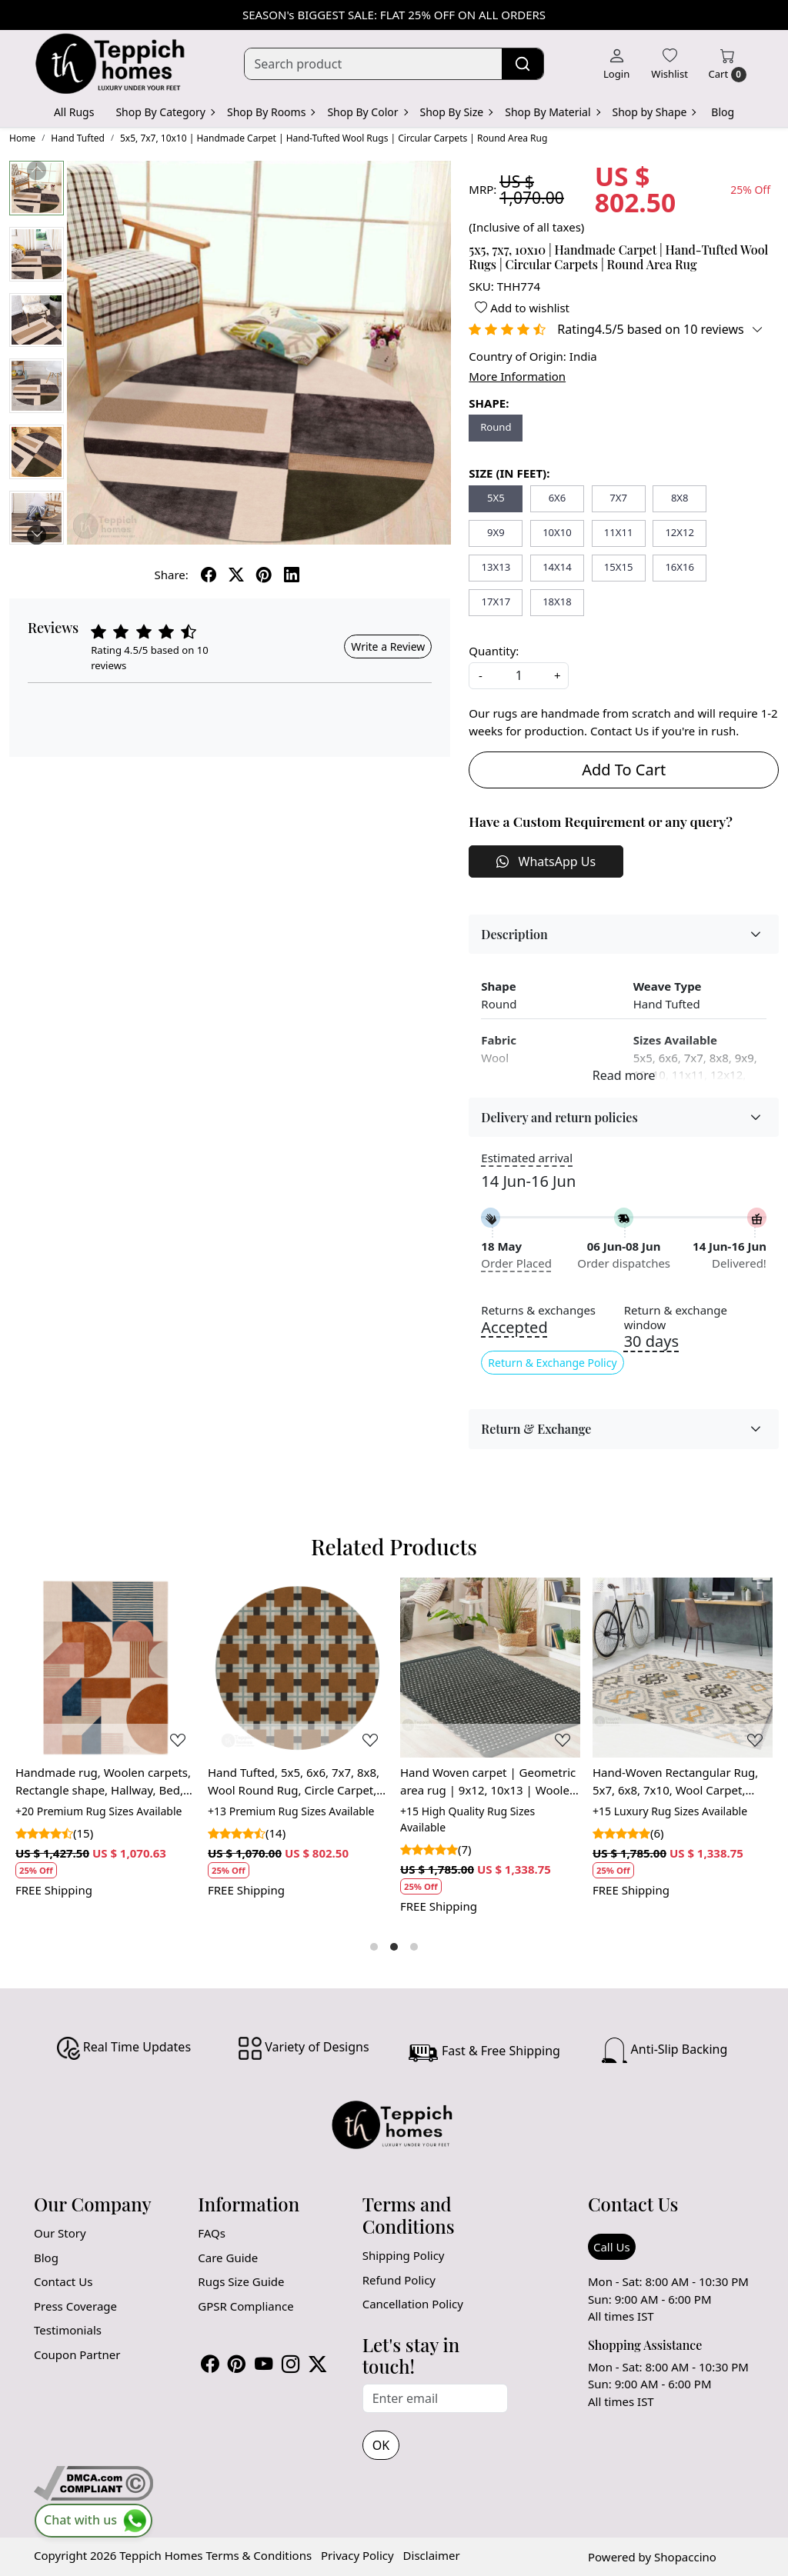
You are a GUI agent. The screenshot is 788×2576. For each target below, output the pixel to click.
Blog (722, 112)
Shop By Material (552, 112)
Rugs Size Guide (241, 2281)
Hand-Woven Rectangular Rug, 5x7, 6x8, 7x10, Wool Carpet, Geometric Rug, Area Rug (675, 1781)
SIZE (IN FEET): (509, 473)
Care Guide (228, 2257)
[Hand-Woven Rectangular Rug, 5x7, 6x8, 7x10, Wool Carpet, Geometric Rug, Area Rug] (683, 1668)
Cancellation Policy (412, 2303)
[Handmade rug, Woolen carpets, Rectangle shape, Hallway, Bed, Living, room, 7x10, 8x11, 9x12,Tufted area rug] (105, 1668)
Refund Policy (399, 2280)
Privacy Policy (357, 2555)
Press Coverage (75, 2306)
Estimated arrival (527, 1157)
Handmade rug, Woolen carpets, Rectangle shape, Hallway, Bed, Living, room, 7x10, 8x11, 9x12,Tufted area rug (103, 1781)
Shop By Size (456, 112)
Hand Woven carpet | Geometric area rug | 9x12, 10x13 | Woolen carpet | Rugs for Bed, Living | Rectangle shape (488, 1781)
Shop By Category (164, 112)
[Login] (616, 63)
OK (380, 2445)
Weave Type (667, 986)
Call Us (611, 2246)
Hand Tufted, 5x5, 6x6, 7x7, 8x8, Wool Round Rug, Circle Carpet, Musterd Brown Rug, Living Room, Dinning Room (293, 1781)
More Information (517, 376)
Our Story (60, 2233)
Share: (172, 574)
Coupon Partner (77, 2354)
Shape (498, 986)
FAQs (211, 2233)
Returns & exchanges (538, 1310)
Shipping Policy (403, 2255)
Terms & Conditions (258, 2555)
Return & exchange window (675, 1317)
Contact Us (63, 2281)
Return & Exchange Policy (552, 1362)
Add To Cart (624, 769)
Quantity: (494, 650)
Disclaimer (431, 2555)
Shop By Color (366, 112)
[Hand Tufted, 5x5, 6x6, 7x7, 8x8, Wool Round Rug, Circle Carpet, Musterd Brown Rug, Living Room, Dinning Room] (298, 1668)
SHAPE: (489, 403)
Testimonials (68, 2330)
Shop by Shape (654, 112)
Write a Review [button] (388, 646)
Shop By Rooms (270, 112)
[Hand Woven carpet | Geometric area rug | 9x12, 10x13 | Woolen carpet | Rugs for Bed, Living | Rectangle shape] (490, 1668)
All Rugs (74, 112)
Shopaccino (685, 2556)
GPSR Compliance (245, 2306)
